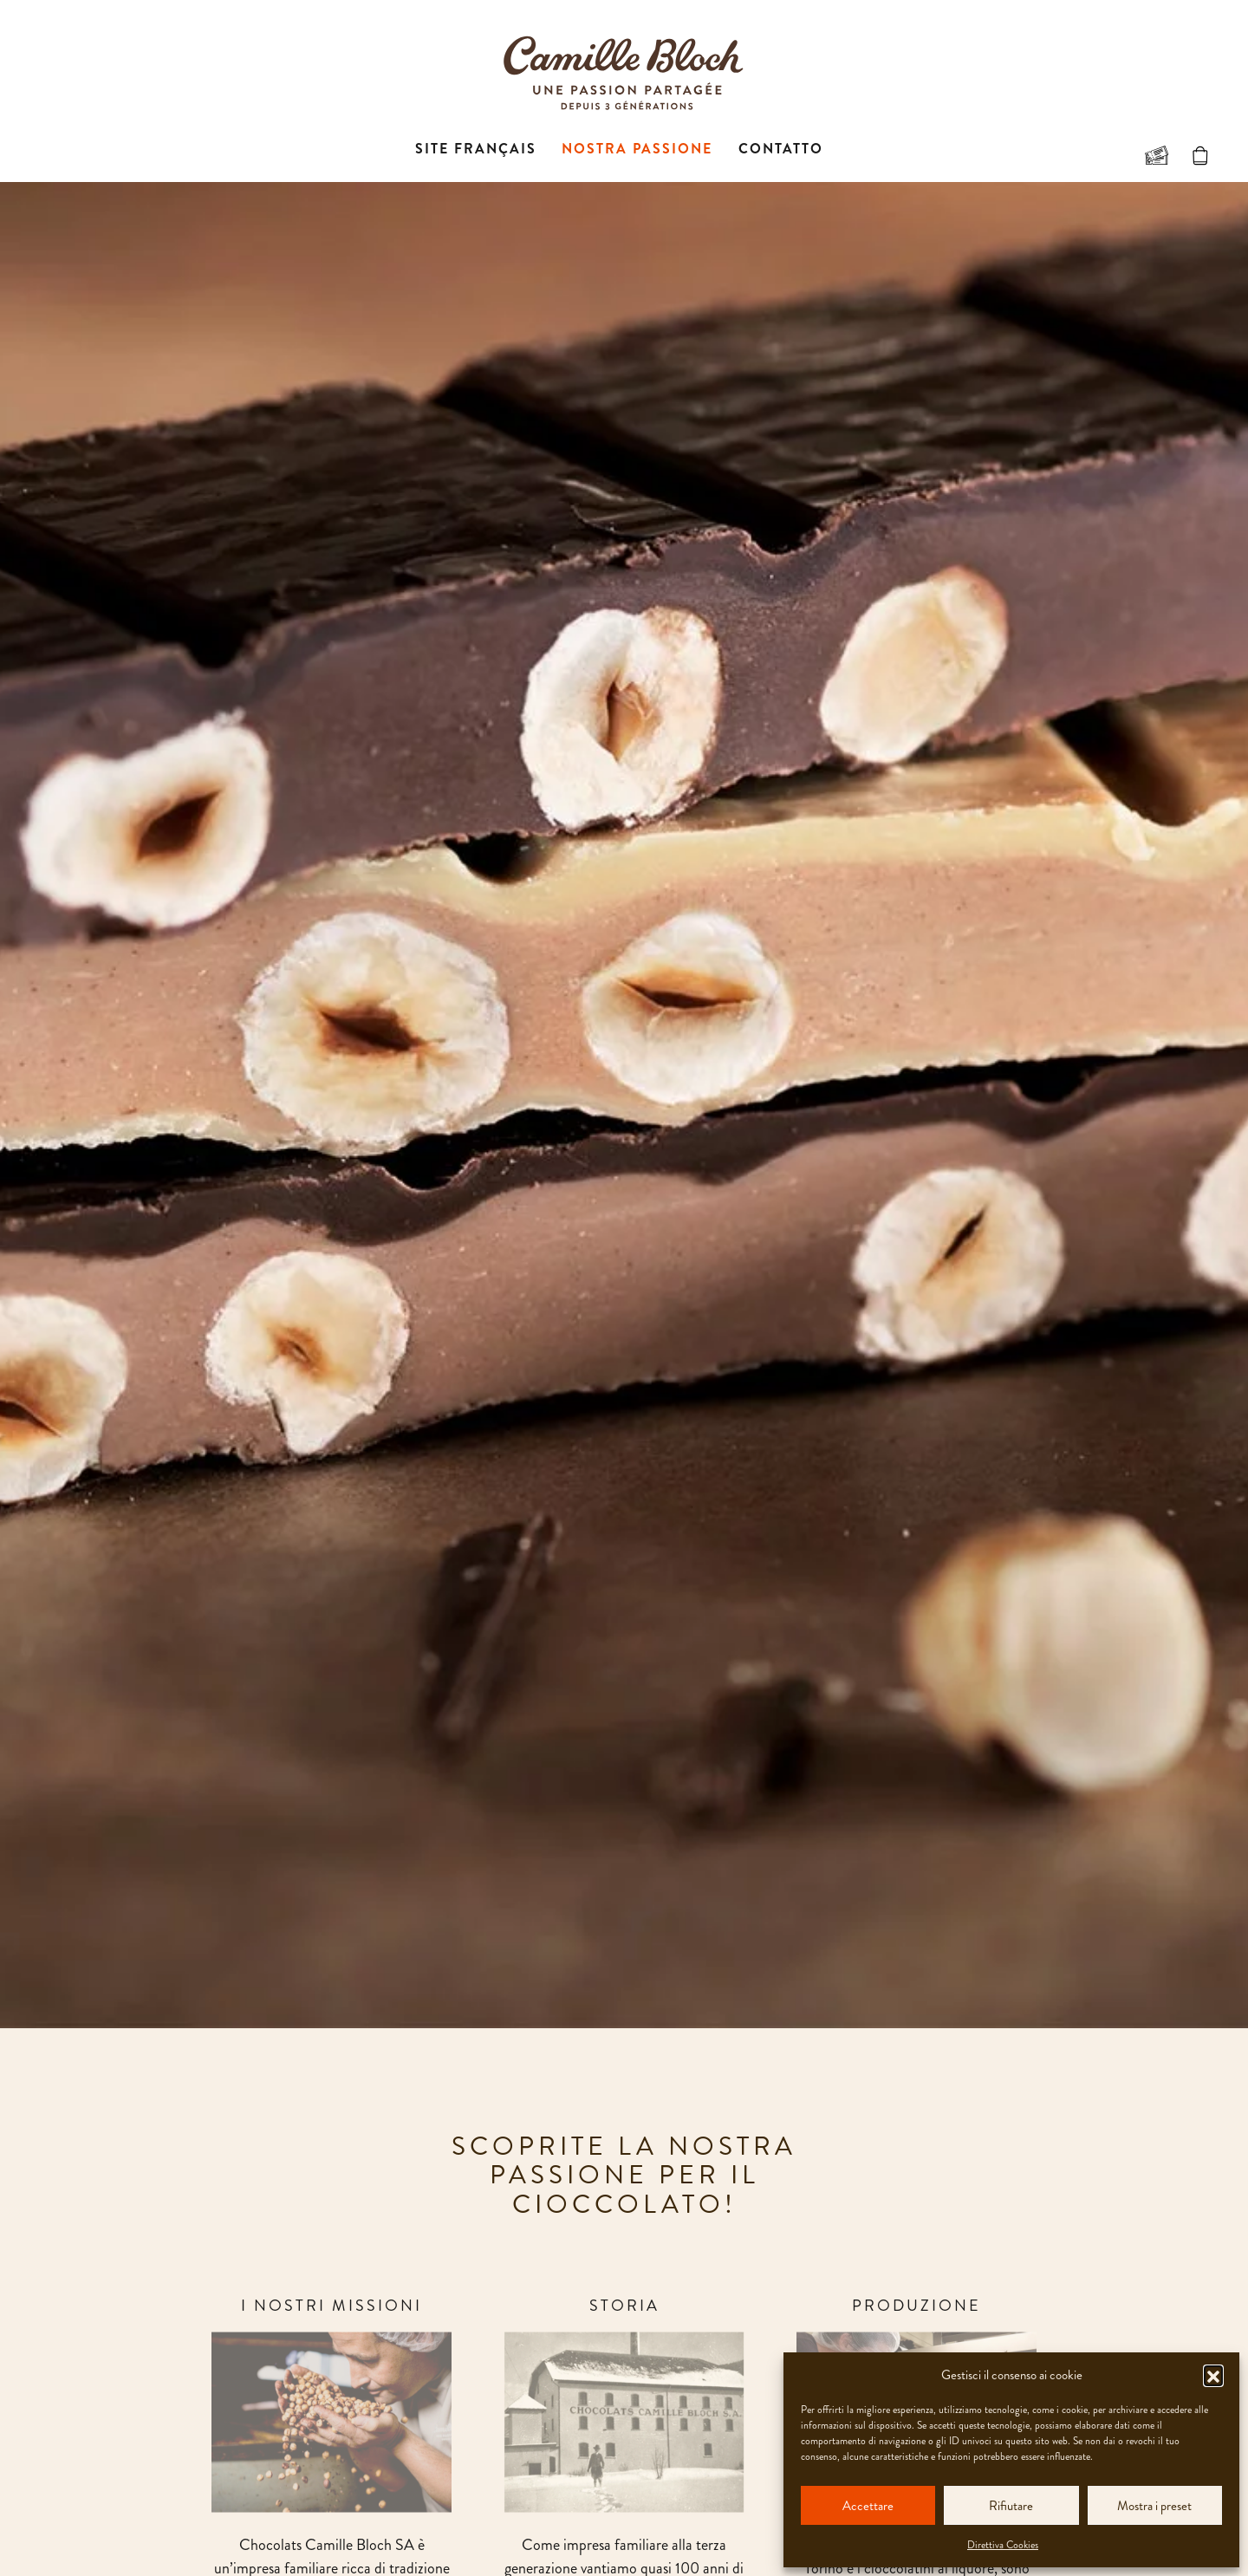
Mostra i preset (1154, 2505)
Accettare (868, 2505)
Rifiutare (1011, 2505)
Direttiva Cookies (1002, 2545)
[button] (1213, 2375)
